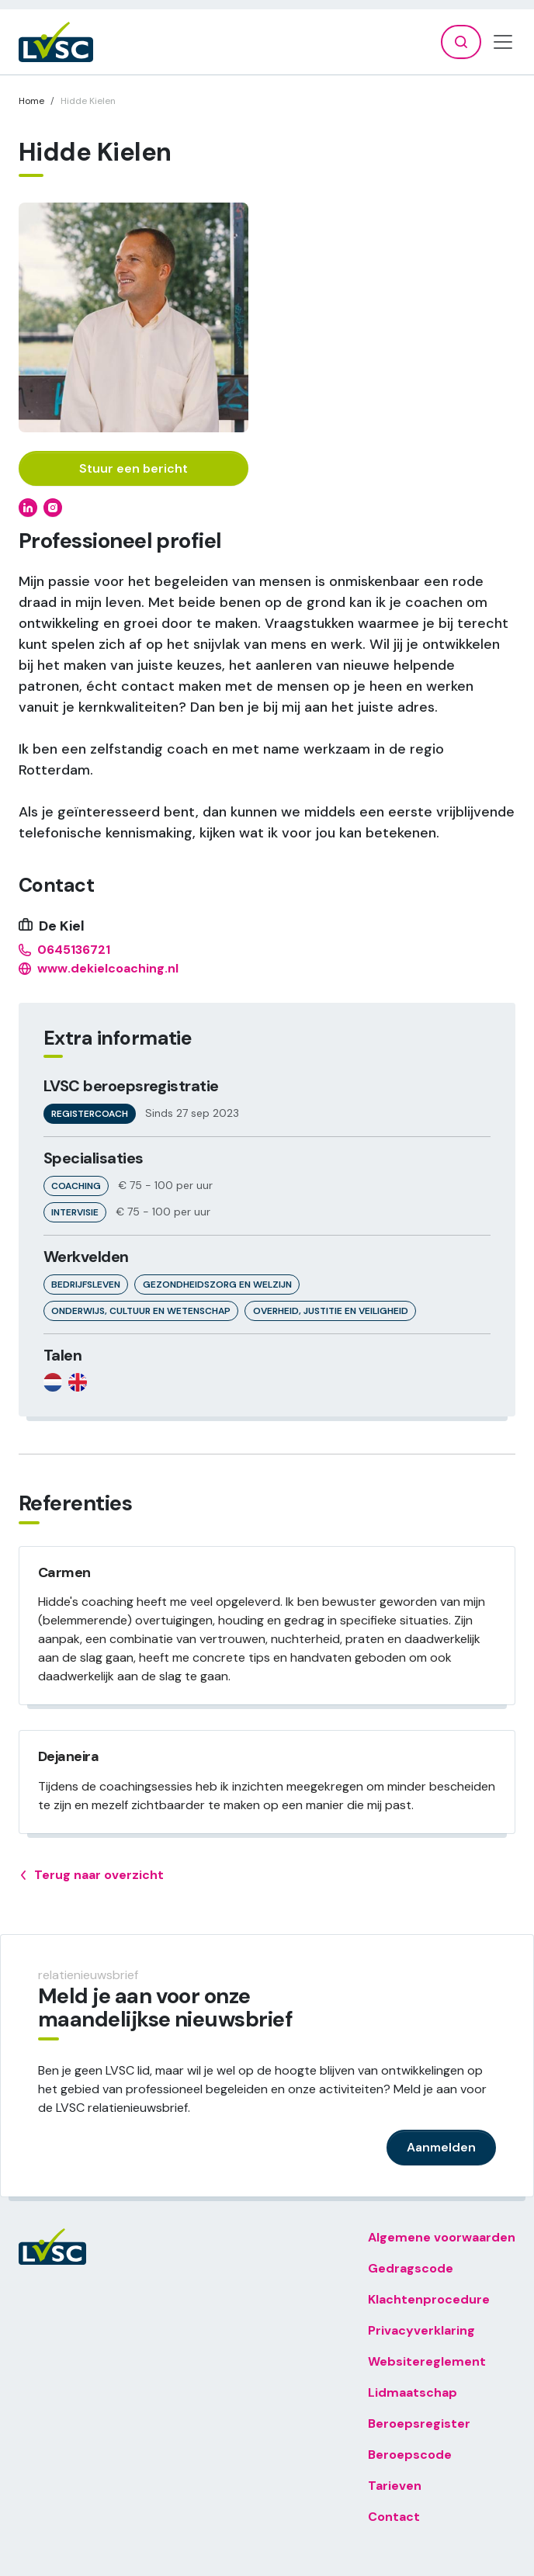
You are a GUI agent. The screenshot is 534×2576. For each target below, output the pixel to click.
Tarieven (394, 2485)
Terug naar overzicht (91, 1875)
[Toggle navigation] (503, 41)
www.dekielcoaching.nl (99, 968)
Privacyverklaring (421, 2330)
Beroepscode (410, 2454)
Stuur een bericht (133, 468)
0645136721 (64, 950)
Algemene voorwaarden (441, 2237)
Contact (394, 2516)
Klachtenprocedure (429, 2299)
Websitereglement (427, 2361)
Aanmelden (441, 2147)
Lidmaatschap (412, 2392)
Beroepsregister (419, 2423)
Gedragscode (410, 2268)
